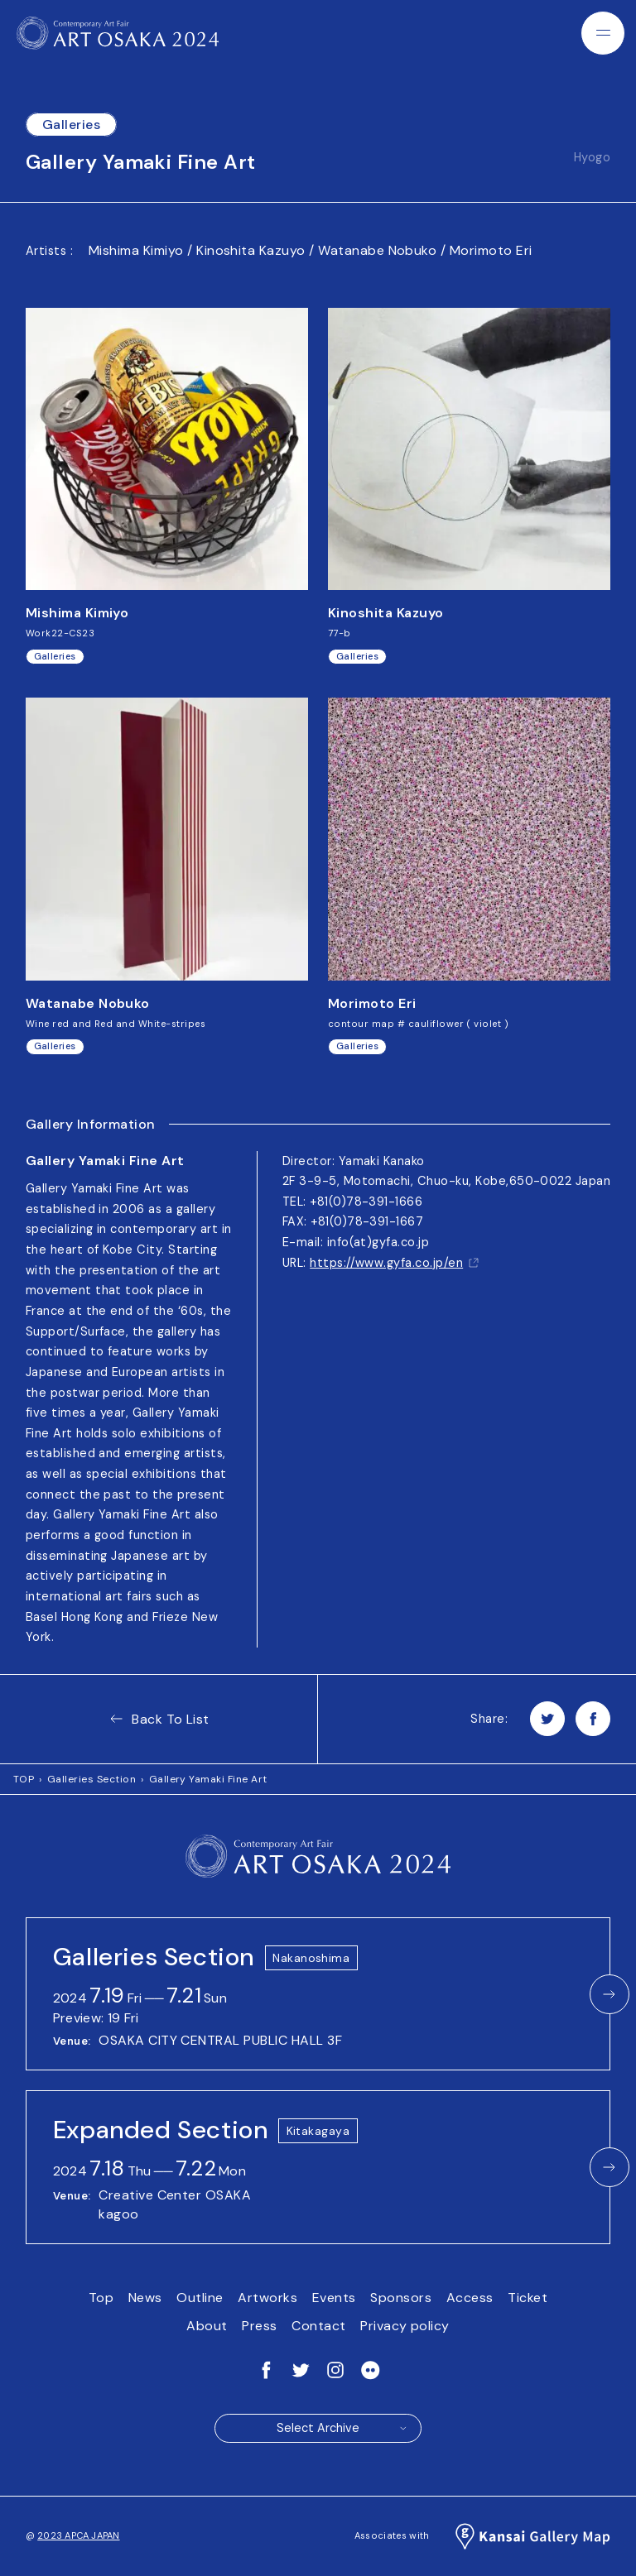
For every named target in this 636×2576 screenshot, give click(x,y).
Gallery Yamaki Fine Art (208, 1779)
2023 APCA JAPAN (78, 2535)
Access (470, 2297)
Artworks (267, 2297)
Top (101, 2297)
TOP (23, 1779)
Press (259, 2325)
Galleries (71, 124)
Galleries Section (91, 1779)
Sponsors (400, 2297)
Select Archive (342, 2427)
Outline (199, 2297)
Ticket (527, 2297)
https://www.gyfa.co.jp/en (394, 1262)
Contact (318, 2325)
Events (334, 2297)
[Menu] (603, 33)
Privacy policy (405, 2325)
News (145, 2297)
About (206, 2325)
